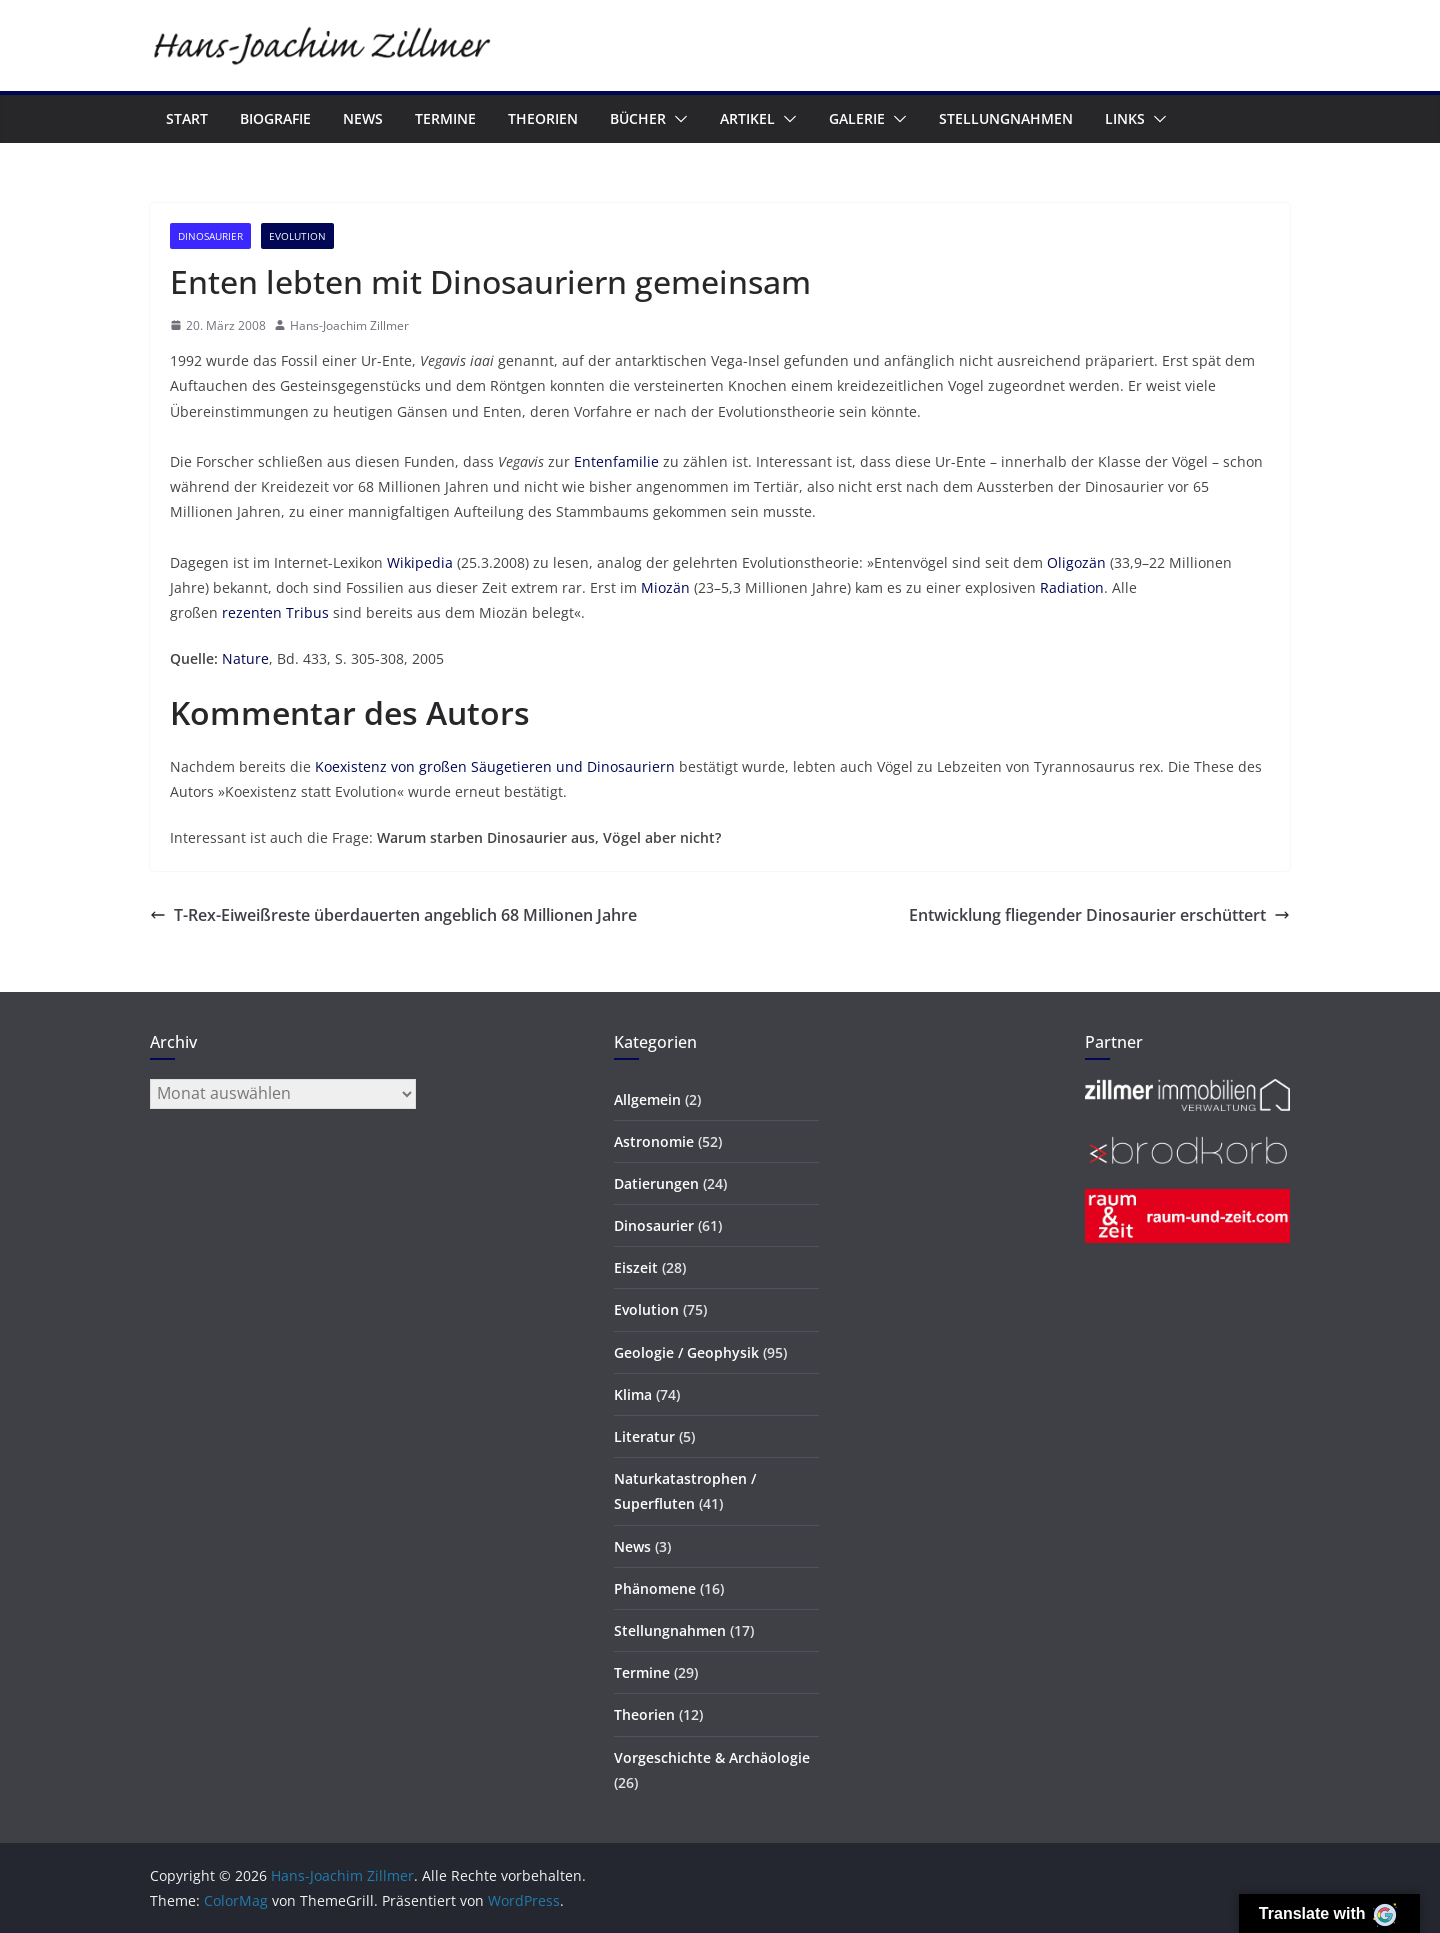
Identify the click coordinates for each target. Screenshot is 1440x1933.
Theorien (543, 118)
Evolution (297, 236)
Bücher (638, 118)
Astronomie (654, 1141)
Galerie (857, 118)
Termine (445, 118)
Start (187, 118)
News (363, 118)
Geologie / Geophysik (686, 1352)
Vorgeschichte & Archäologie (712, 1757)
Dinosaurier (210, 236)
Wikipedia (420, 562)
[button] (677, 119)
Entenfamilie (616, 461)
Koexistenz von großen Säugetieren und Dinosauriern (495, 766)
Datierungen (656, 1183)
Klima (633, 1394)
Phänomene (655, 1588)
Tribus (307, 612)
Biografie (275, 118)
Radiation (1072, 587)
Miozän (665, 587)
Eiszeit (636, 1267)
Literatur (644, 1436)
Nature (245, 658)
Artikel (747, 118)
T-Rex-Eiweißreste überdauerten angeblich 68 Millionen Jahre (393, 915)
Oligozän (1076, 562)
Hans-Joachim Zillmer (349, 325)
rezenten (252, 612)
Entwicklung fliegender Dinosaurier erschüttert (1099, 915)
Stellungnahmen (1006, 118)
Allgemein (647, 1099)
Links (1125, 118)
